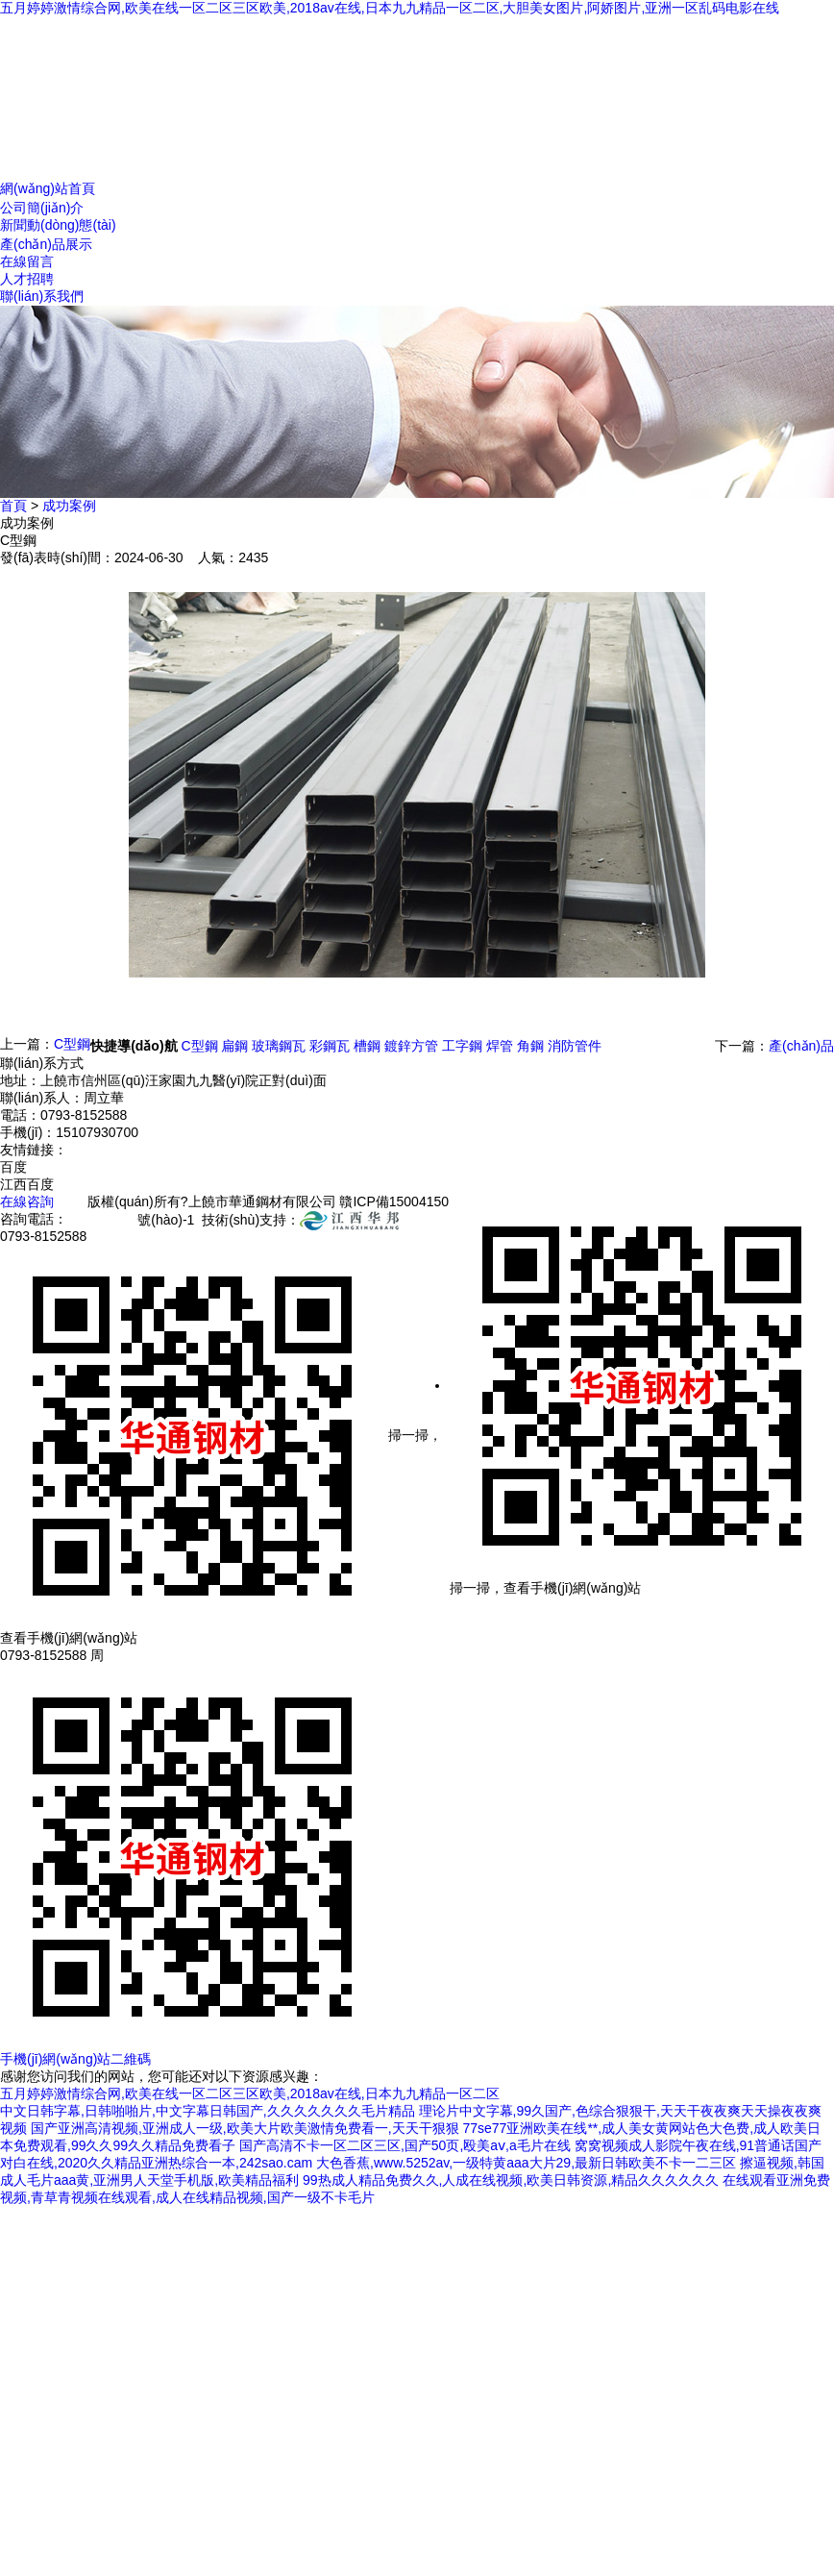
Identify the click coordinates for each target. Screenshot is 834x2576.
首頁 (13, 505)
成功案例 (69, 505)
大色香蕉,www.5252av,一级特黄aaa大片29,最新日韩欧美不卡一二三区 (526, 2162)
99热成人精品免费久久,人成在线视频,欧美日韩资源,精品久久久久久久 (511, 2180)
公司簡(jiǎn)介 (42, 207)
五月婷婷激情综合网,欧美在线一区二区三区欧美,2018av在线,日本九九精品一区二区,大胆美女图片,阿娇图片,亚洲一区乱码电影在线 (389, 7)
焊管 (499, 1045)
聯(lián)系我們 (42, 296)
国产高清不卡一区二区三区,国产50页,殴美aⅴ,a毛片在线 (405, 2145)
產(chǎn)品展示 (46, 244)
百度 (13, 1167)
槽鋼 (367, 1045)
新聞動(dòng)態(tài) (58, 225)
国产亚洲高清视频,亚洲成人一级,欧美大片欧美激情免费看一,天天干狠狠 (245, 2128)
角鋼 (530, 1045)
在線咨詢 (27, 1201)
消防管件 (574, 1045)
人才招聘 (27, 278)
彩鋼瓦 (329, 1045)
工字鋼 (462, 1045)
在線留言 (27, 261)
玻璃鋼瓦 (279, 1045)
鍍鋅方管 (411, 1045)
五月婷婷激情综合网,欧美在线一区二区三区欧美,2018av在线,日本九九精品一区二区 (250, 2093)
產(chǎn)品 (801, 1045)
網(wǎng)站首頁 (47, 188)
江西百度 (27, 1184)
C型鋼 (72, 1044)
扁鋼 (234, 1045)
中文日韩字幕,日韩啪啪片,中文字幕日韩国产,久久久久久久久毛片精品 (207, 2110)
